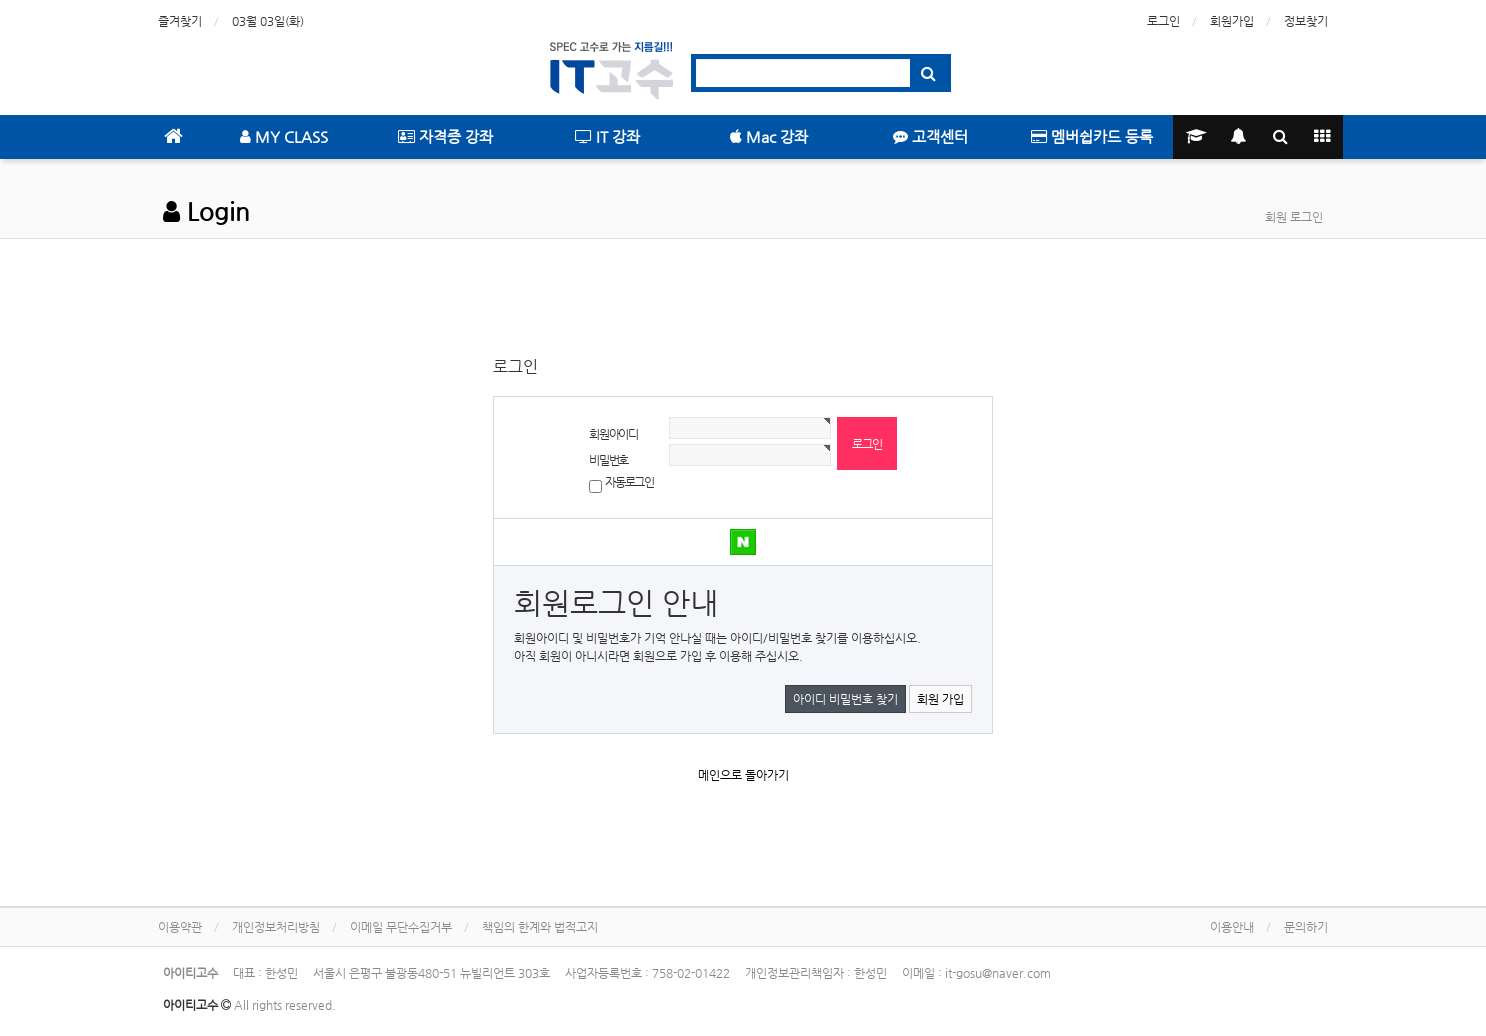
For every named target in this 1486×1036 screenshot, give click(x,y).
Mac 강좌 (769, 136)
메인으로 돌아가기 (743, 775)
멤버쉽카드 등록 (1092, 136)
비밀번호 (608, 460)
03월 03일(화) (268, 21)
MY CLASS (284, 136)
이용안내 (1232, 927)
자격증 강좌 (445, 136)
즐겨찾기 (180, 21)
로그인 (1163, 21)
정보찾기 (1306, 21)
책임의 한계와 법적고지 (540, 927)
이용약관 (180, 927)
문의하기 (1306, 927)
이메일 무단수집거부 (401, 927)
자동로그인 (629, 482)
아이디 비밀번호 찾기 (845, 699)
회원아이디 (613, 434)
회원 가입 (940, 699)
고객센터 (930, 136)
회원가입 (1232, 21)
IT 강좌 (607, 136)
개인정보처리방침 (276, 927)
